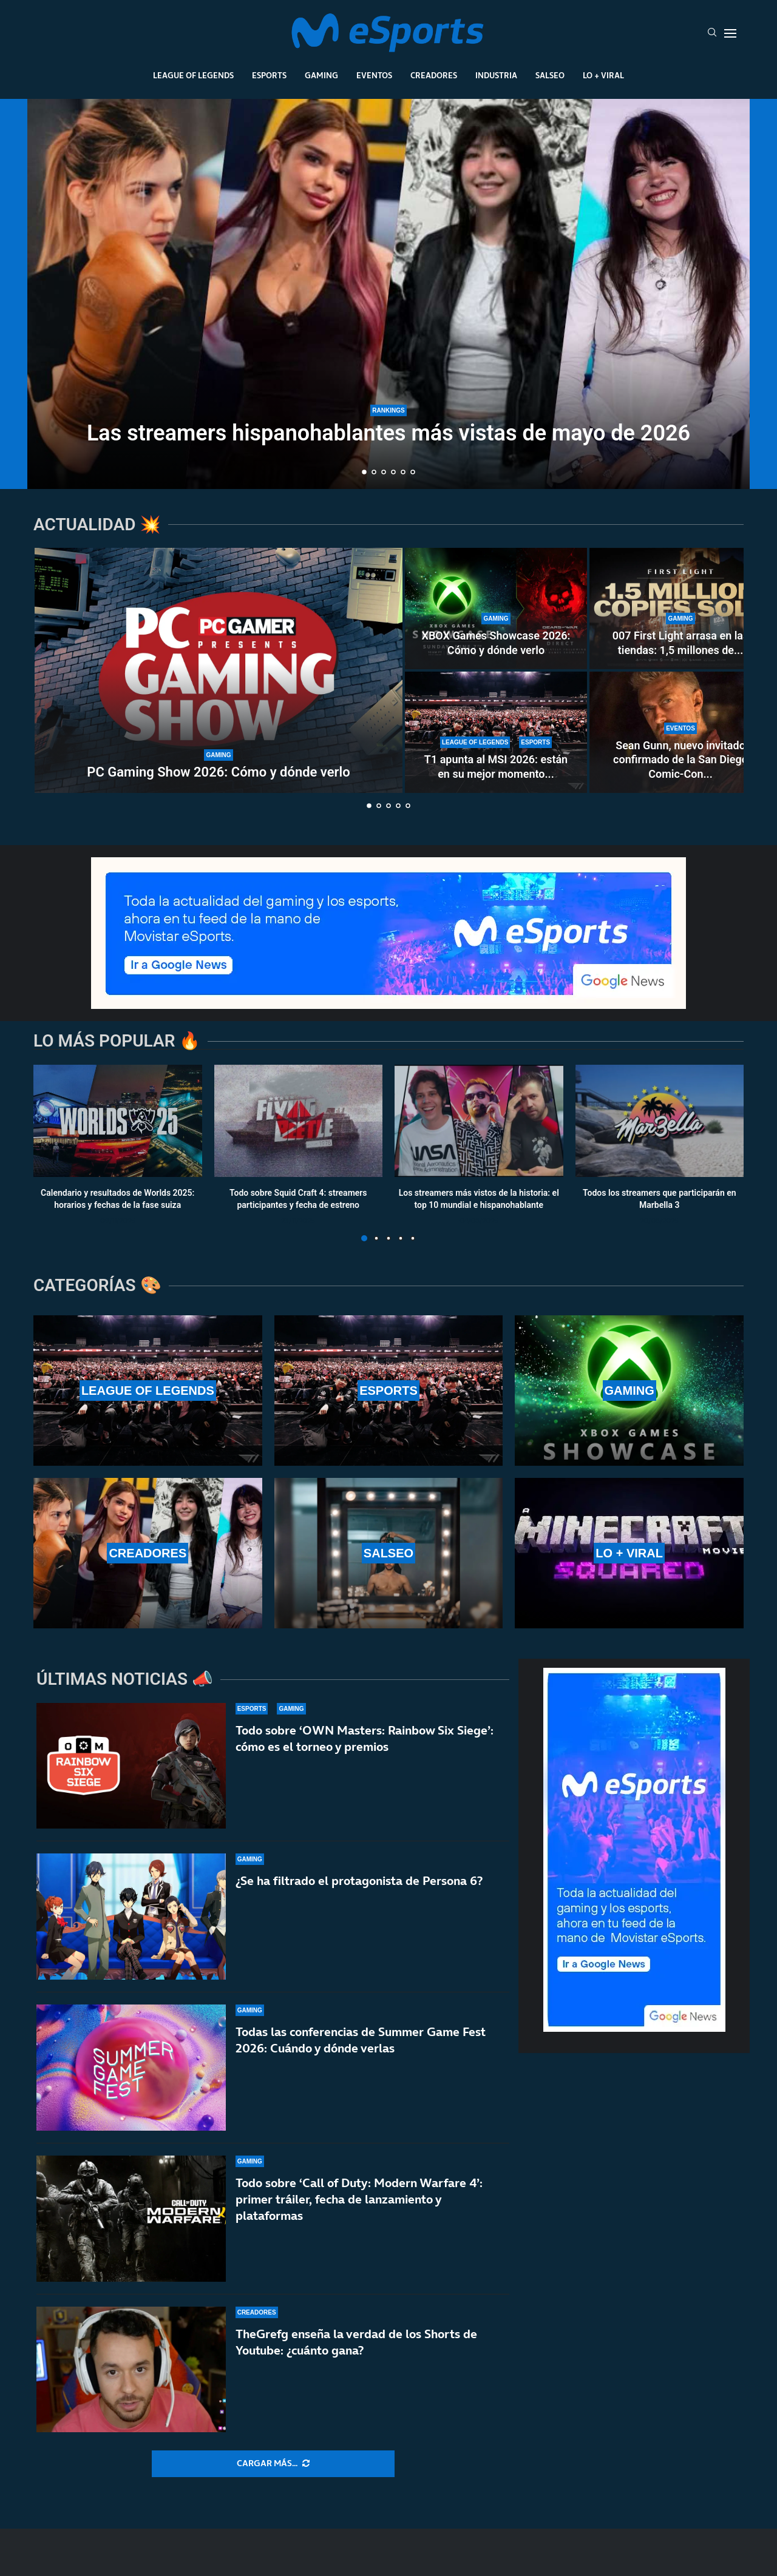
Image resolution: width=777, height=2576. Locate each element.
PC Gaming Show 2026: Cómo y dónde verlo (218, 772)
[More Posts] (273, 2463)
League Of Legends (193, 75)
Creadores (433, 75)
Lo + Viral (603, 75)
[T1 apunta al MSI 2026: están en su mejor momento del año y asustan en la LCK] (496, 732)
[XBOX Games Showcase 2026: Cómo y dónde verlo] (496, 608)
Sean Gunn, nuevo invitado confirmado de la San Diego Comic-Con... (680, 759)
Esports (269, 75)
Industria (496, 75)
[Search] (712, 33)
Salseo (550, 75)
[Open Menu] (730, 33)
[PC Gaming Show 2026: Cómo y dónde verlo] (218, 670)
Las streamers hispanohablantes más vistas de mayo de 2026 (388, 433)
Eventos (374, 75)
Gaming (321, 75)
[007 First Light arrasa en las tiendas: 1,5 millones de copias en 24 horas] (680, 608)
